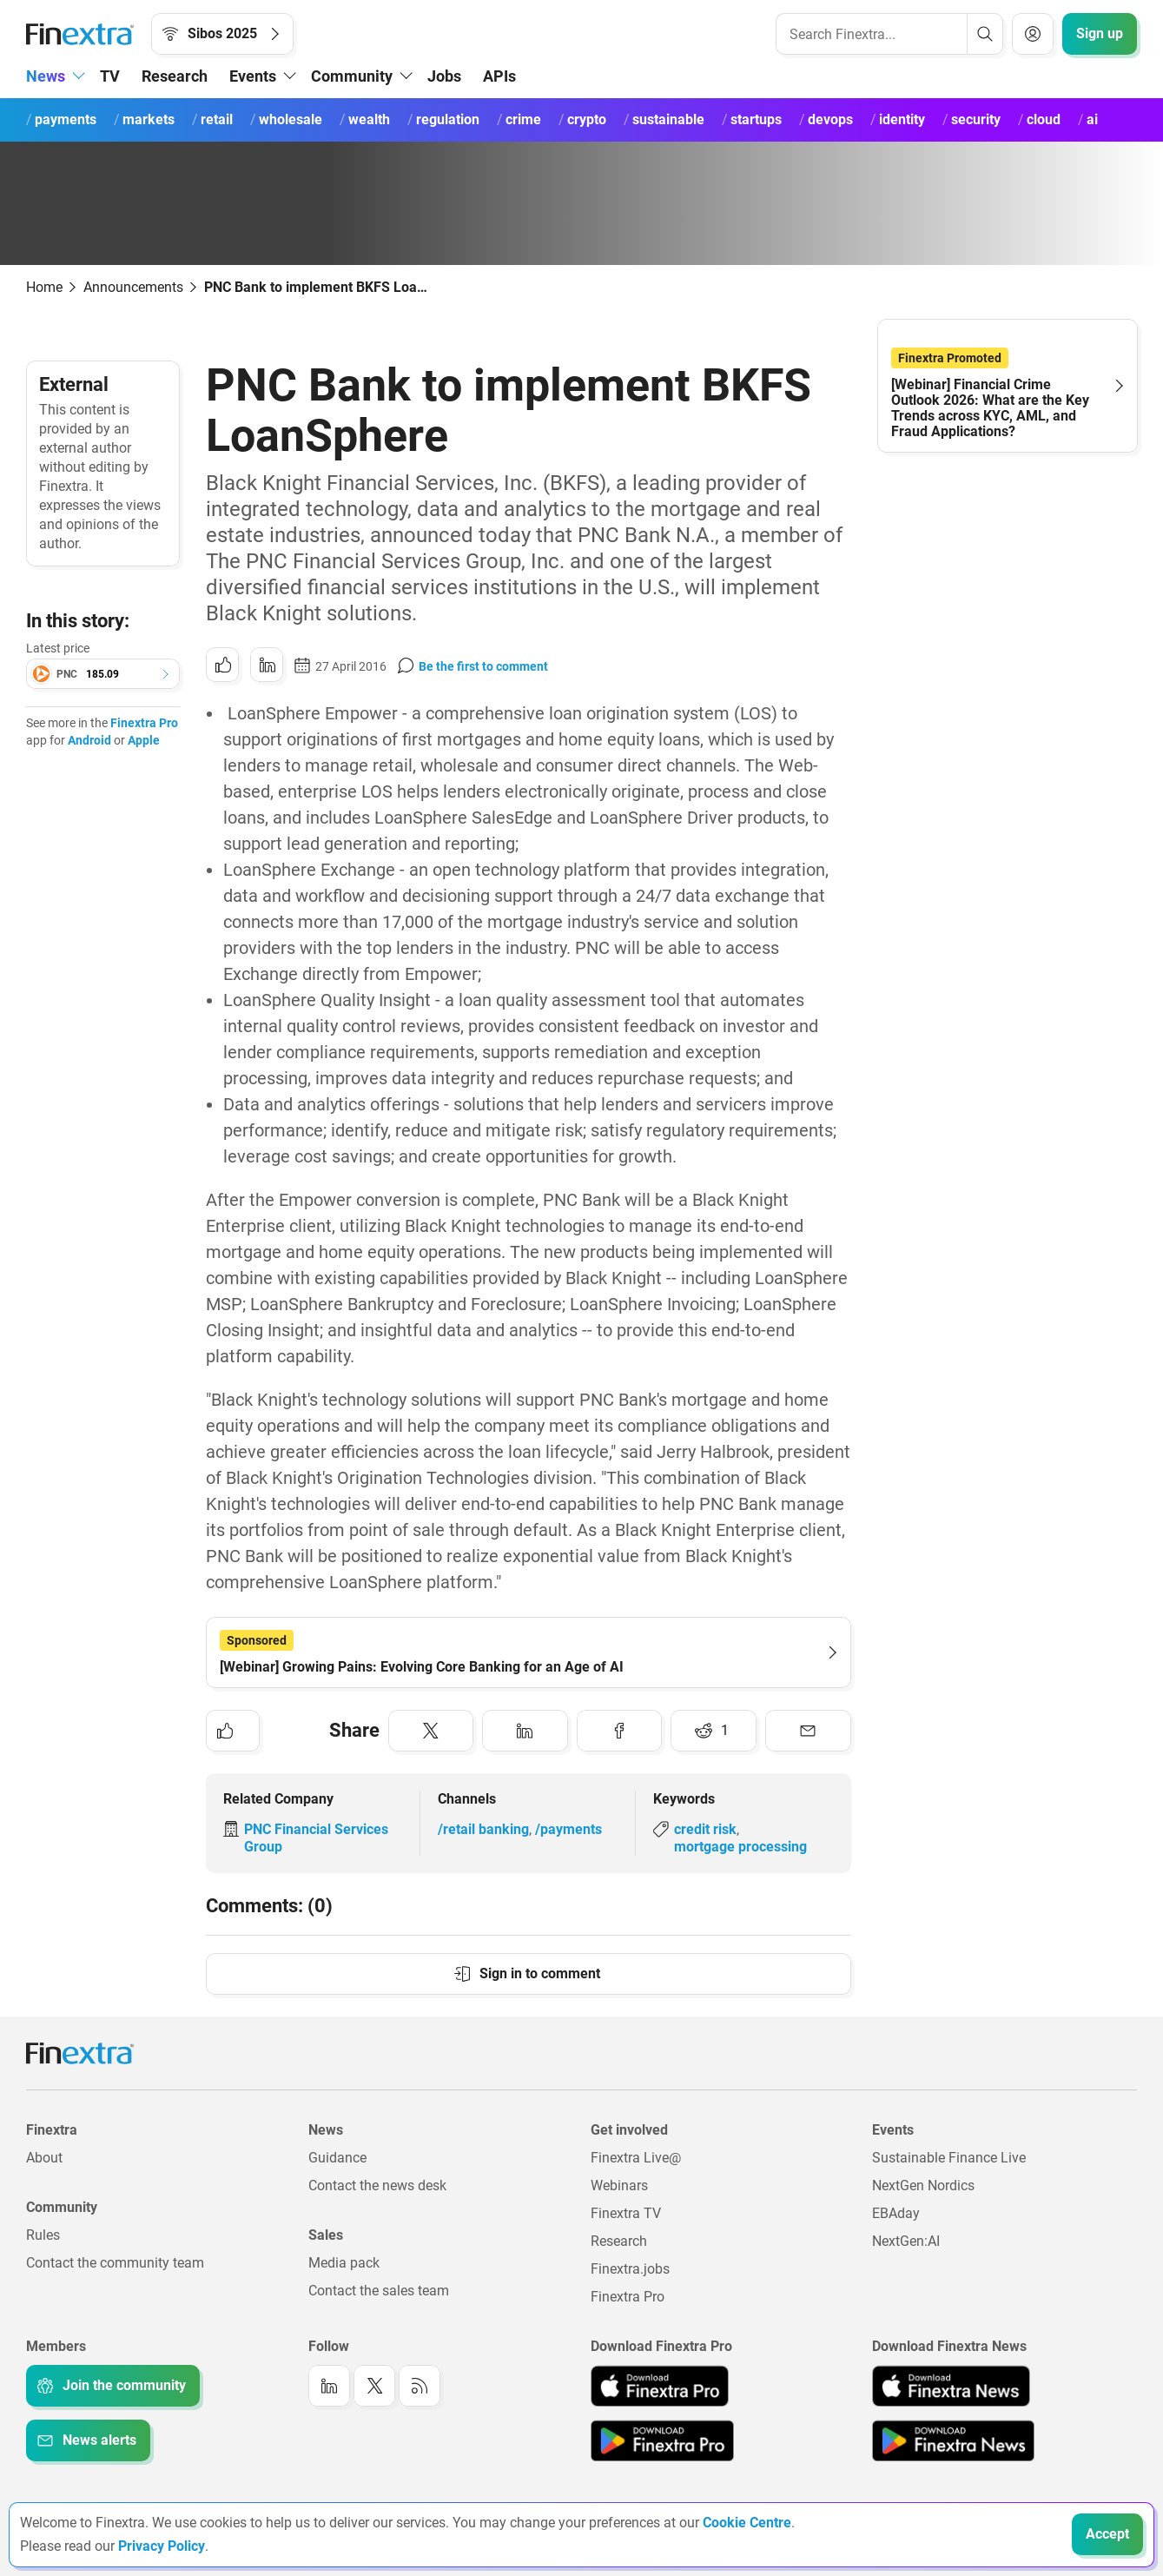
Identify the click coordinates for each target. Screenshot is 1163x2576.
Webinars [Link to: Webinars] (619, 2185)
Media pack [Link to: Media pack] (344, 2263)
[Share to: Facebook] (620, 1731)
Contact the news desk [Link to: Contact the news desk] (377, 2185)
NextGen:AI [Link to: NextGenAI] (906, 2241)
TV (110, 76)
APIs (499, 76)
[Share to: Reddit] (714, 1731)
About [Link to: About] (44, 2157)
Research (175, 76)
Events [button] (252, 76)
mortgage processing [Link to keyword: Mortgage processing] (740, 1846)
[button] (103, 674)
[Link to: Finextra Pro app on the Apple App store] (660, 2386)
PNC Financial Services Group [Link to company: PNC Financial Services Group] (316, 1838)
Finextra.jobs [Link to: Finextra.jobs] (630, 2269)
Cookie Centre (747, 2522)
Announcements (133, 287)
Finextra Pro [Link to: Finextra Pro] (627, 2296)
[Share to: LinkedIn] (266, 664)
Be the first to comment (483, 666)
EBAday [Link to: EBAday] (896, 2213)
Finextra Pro (144, 723)
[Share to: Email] (808, 1731)
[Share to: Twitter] (431, 1731)
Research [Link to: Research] (619, 2241)
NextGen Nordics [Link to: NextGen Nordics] (923, 2185)
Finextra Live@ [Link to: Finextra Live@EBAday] (636, 2157)
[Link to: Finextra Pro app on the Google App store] (662, 2440)
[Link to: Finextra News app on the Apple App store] (951, 2386)
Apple (144, 740)
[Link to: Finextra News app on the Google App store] (953, 2440)
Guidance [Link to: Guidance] (337, 2157)
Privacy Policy (161, 2546)
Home (44, 287)
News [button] (45, 76)
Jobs (444, 76)
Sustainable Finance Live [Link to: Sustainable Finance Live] (949, 2157)
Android (89, 740)
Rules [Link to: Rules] (43, 2235)
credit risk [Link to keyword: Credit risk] (705, 1829)
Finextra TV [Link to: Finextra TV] (626, 2213)
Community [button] (352, 76)
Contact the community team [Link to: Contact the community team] (115, 2263)
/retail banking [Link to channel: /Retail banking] (483, 1829)
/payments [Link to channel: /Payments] (568, 1829)
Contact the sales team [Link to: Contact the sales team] (378, 2290)
